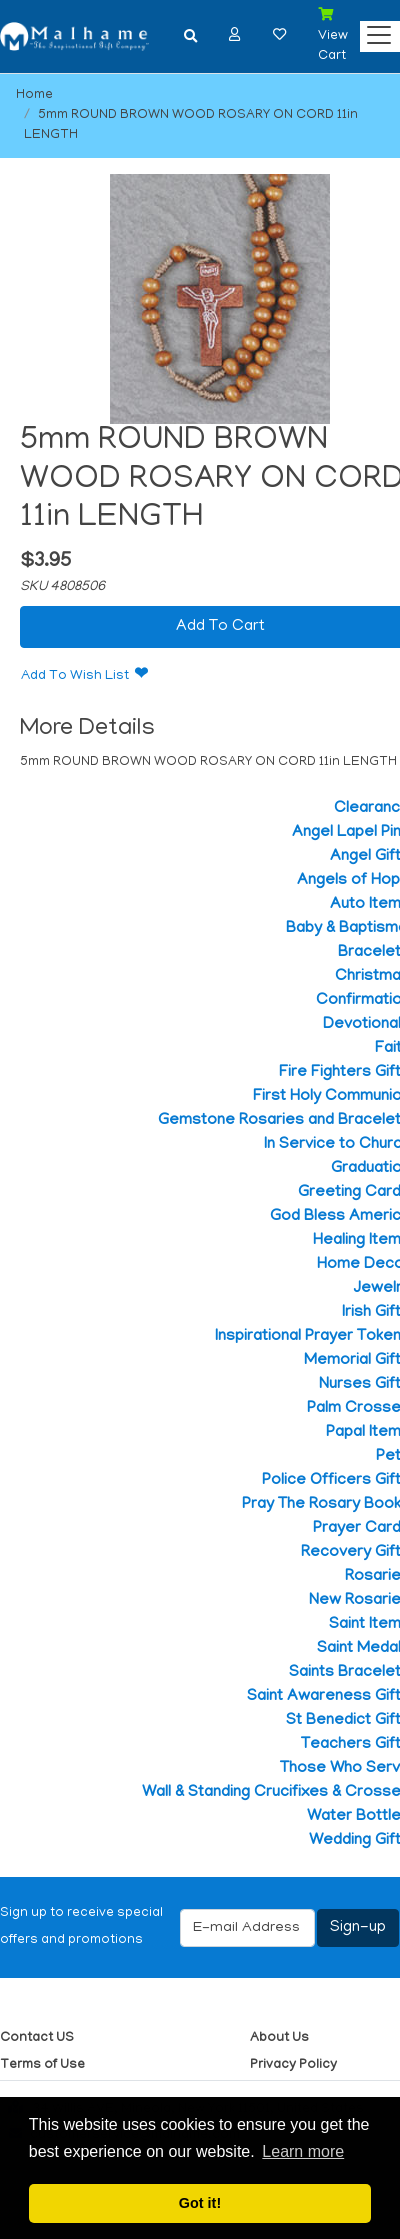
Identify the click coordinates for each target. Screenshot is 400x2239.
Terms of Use (42, 2065)
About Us (279, 2038)
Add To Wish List (75, 676)
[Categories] (374, 30)
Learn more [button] (303, 2151)
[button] (235, 34)
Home (34, 95)
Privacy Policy (293, 2065)
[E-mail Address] (247, 1928)
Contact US (37, 2038)
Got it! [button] (200, 2203)
